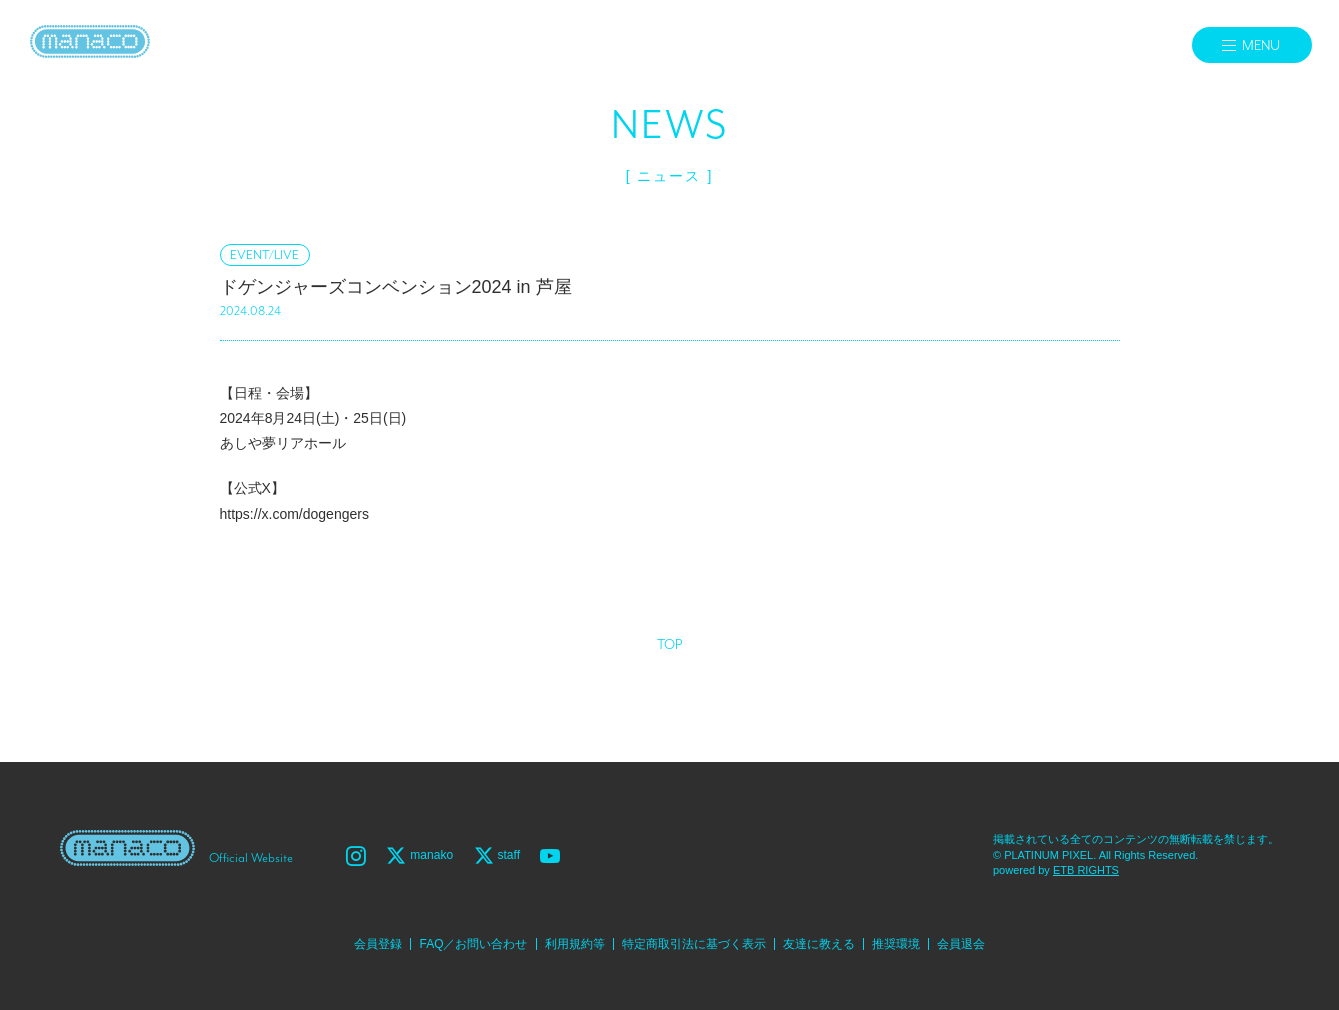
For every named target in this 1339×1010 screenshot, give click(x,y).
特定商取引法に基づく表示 (694, 944)
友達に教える (819, 944)
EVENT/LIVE (264, 255)
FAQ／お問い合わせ (473, 944)
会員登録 (378, 944)
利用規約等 (575, 944)
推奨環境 (896, 944)
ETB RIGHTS (1086, 870)
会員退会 (961, 944)
